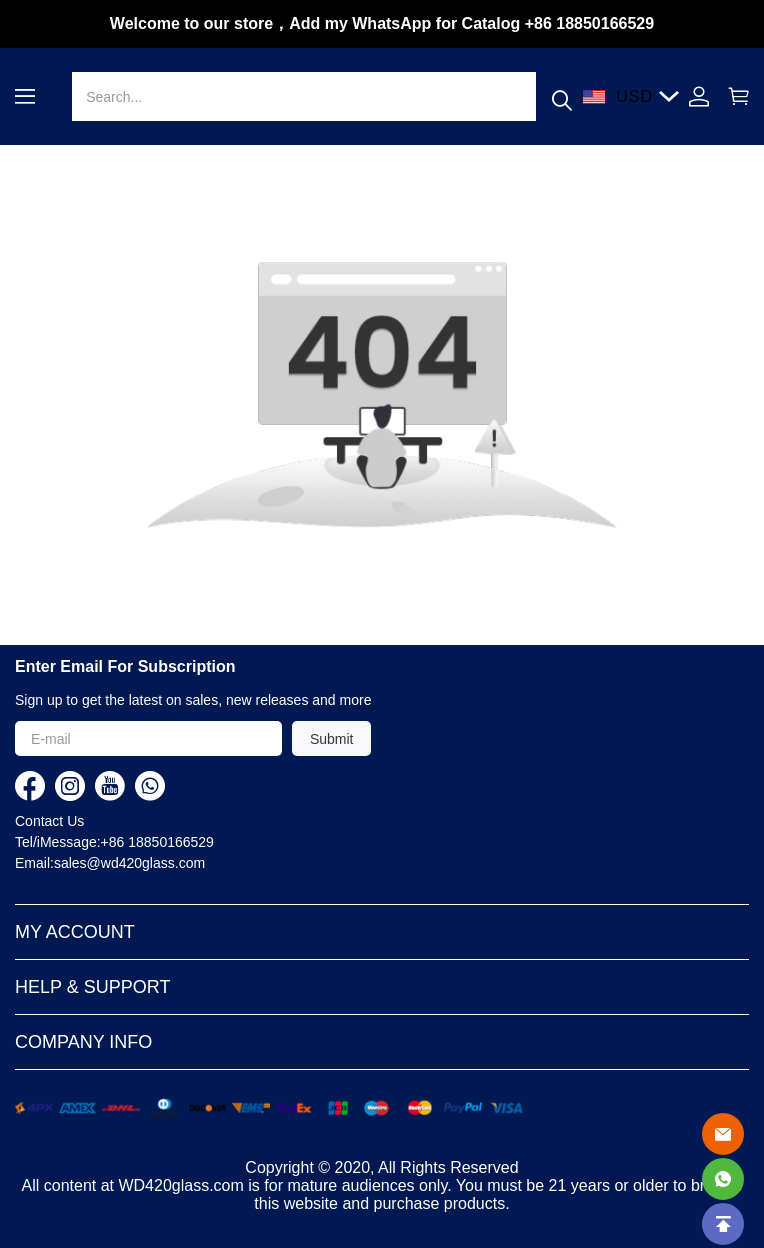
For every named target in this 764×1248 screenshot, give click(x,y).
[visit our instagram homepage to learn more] (70, 786)
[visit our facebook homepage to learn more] (30, 786)
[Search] (303, 96)
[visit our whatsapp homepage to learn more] (150, 786)
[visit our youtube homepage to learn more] (110, 786)
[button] (25, 96)
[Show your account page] (699, 96)
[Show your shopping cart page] (734, 96)
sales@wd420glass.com (129, 863)
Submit (332, 739)
